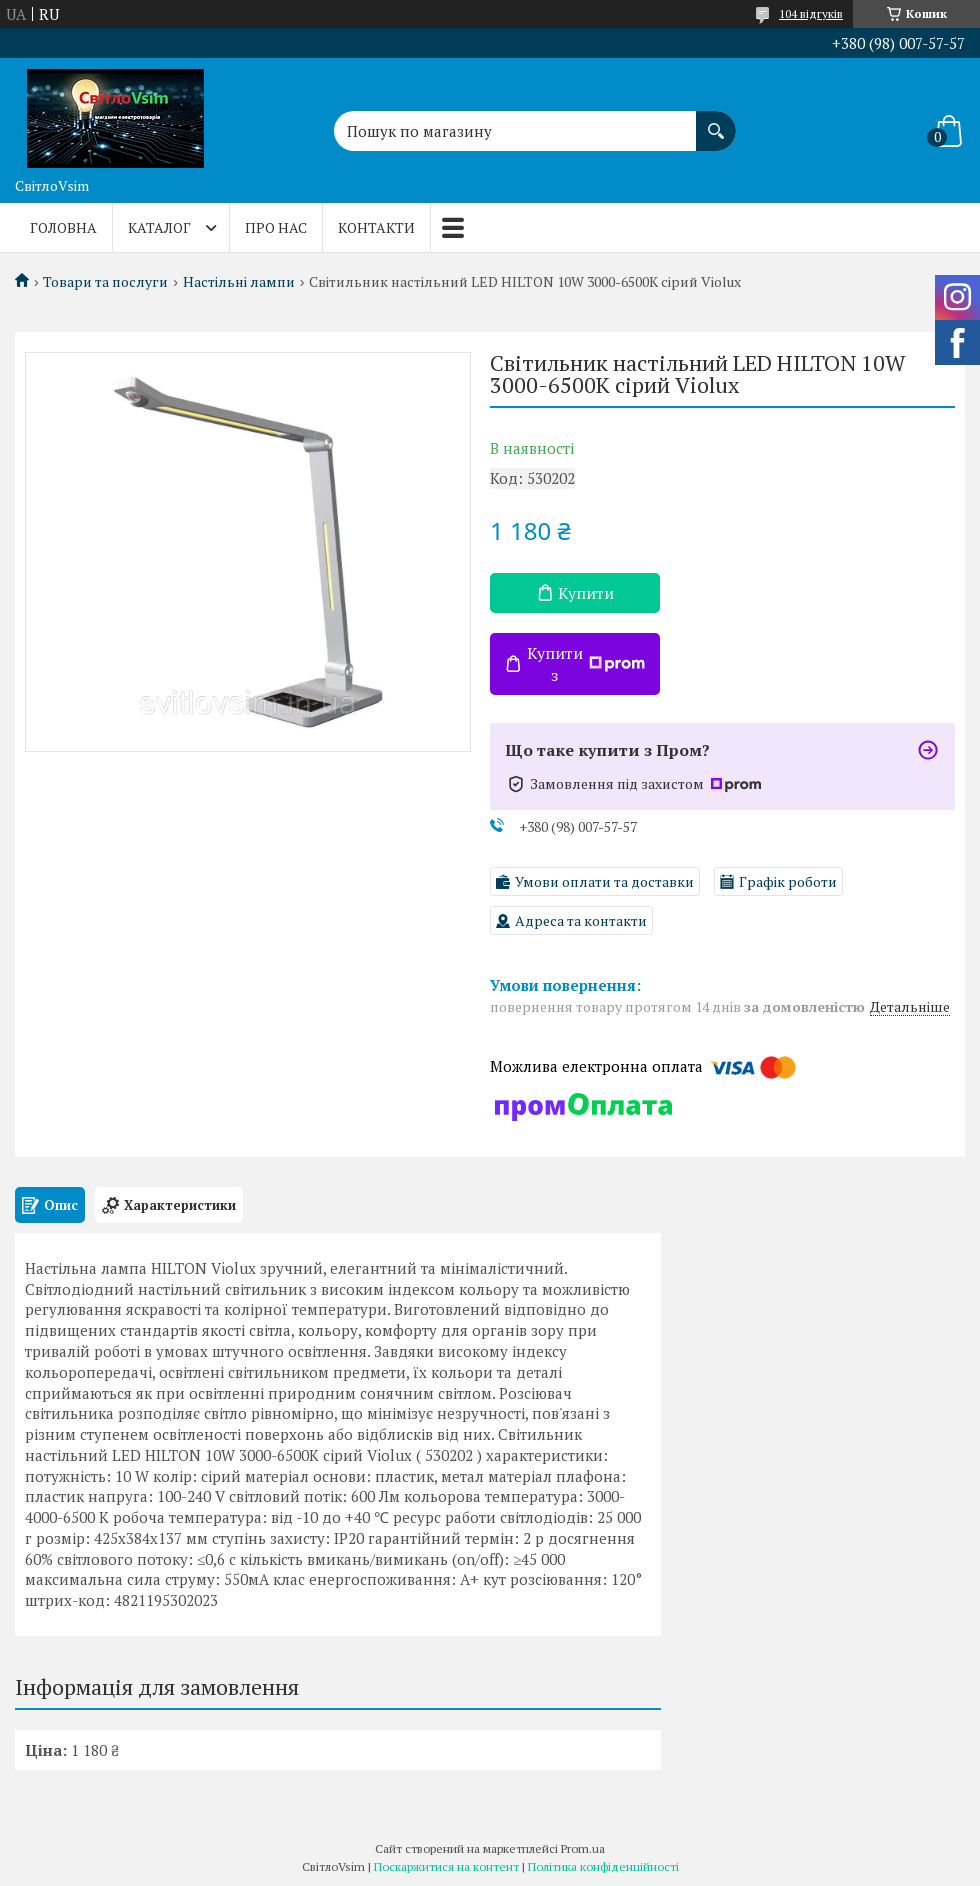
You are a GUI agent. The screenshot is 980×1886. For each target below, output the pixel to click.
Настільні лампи (239, 282)
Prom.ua (583, 1848)
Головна (63, 227)
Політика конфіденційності (603, 1866)
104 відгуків (811, 13)
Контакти (376, 227)
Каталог (159, 227)
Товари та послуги (105, 282)
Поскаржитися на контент (446, 1866)
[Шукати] (716, 121)
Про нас (276, 227)
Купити (586, 593)
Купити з (586, 664)
